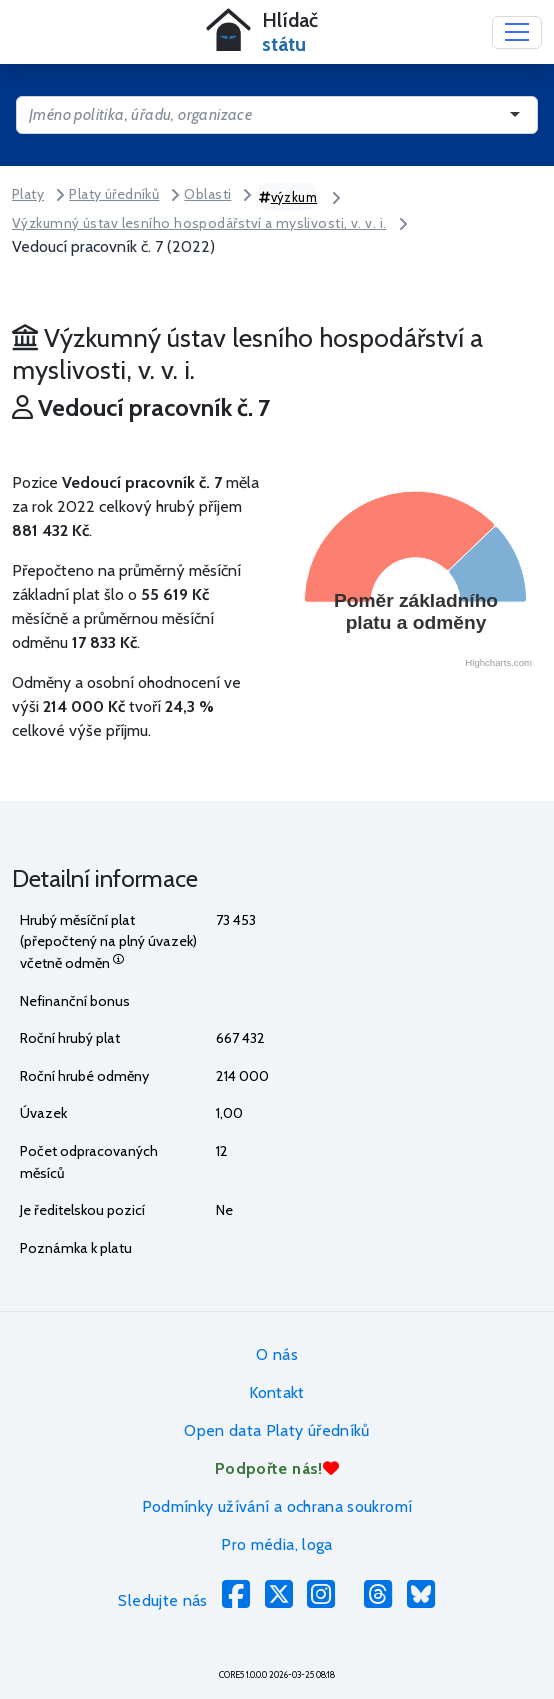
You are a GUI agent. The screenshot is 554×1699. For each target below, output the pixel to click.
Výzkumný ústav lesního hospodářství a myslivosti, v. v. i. (199, 223)
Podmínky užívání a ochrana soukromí (277, 1506)
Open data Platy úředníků (277, 1430)
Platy (28, 194)
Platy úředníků (114, 194)
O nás (277, 1354)
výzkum (288, 197)
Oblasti (207, 194)
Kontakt (277, 1392)
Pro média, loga (276, 1544)
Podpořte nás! (277, 1468)
